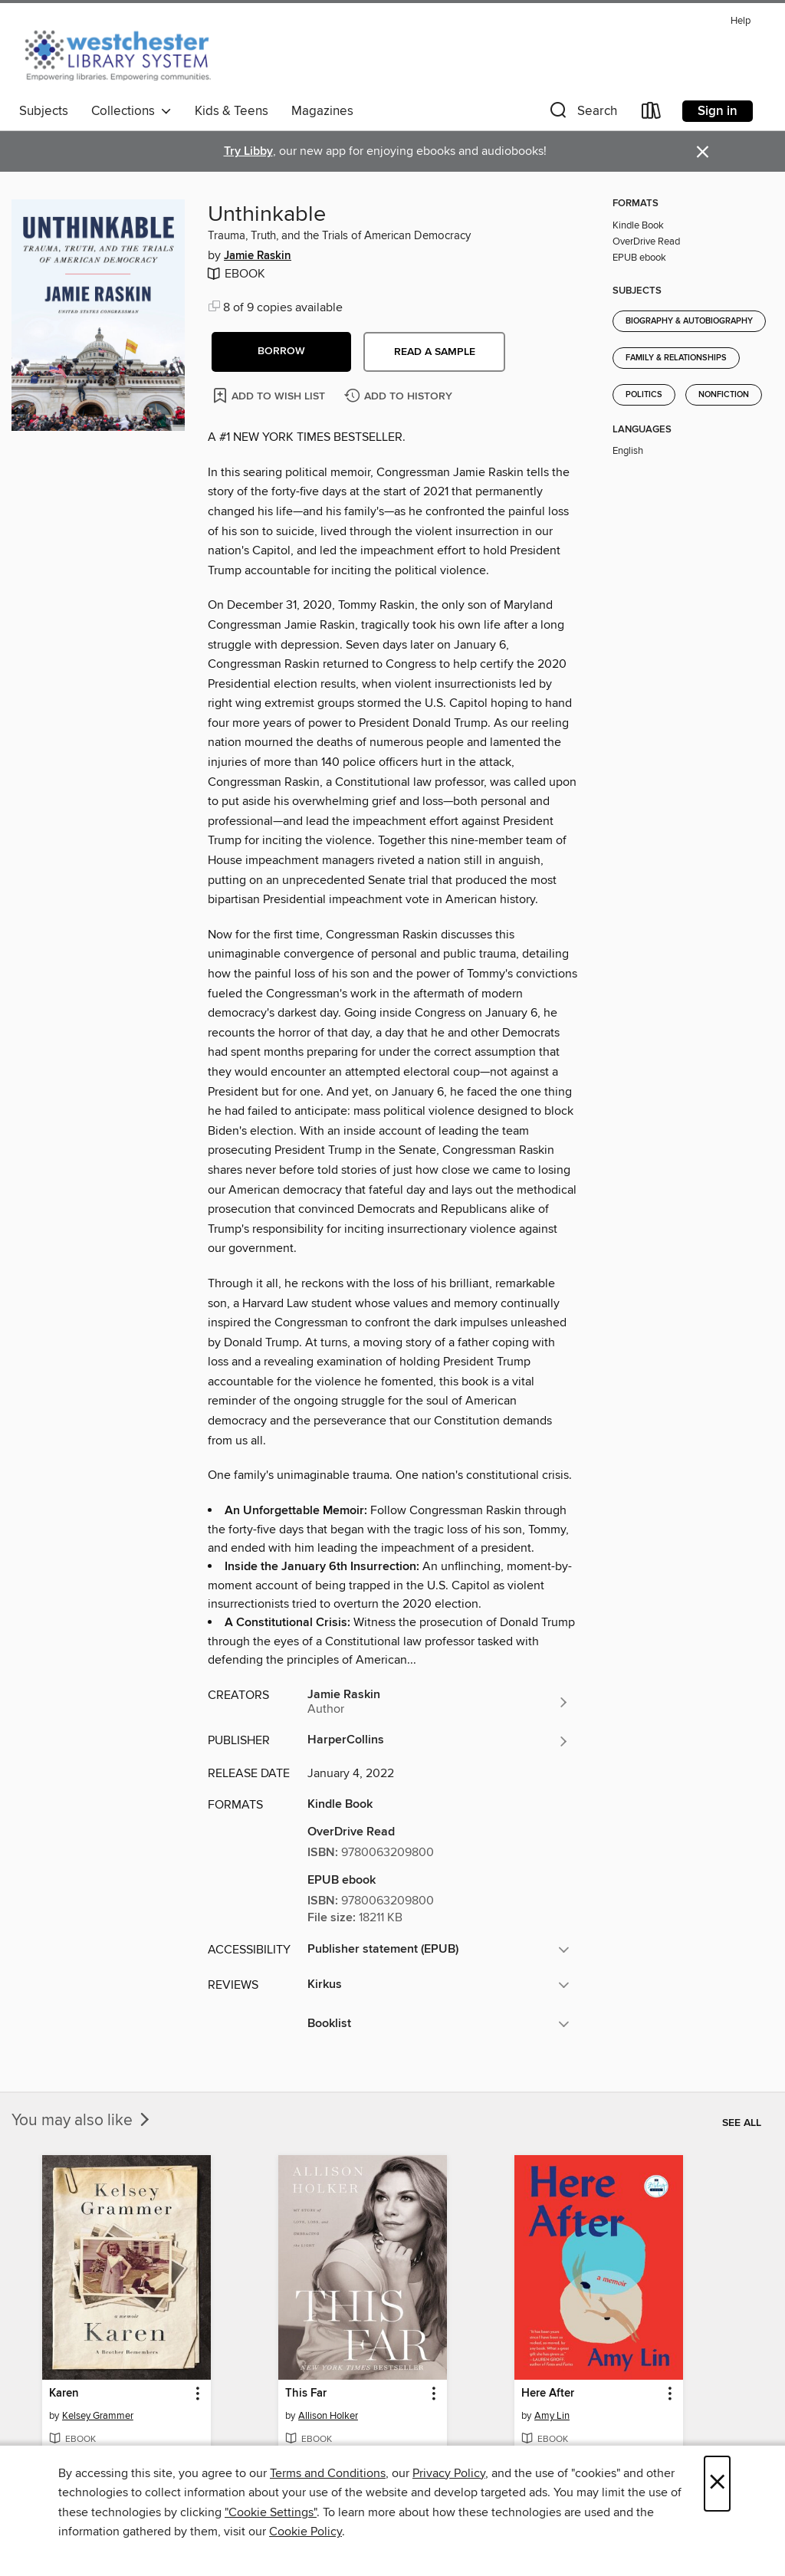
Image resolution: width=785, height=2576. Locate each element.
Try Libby (248, 151)
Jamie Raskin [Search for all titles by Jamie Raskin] (257, 256)
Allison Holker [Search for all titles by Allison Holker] (328, 2416)
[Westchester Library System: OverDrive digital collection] (125, 52)
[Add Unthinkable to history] (400, 396)
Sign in (717, 111)
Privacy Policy (448, 2473)
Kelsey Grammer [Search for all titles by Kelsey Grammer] (97, 2416)
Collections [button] (131, 111)
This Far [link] (306, 2393)
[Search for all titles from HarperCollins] (438, 1741)
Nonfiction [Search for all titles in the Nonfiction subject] (723, 394)
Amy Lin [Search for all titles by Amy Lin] (552, 2416)
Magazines (322, 111)
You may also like (82, 2121)
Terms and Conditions (328, 2473)
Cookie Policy (305, 2531)
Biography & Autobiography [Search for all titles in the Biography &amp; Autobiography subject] (689, 321)
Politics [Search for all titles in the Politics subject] (644, 394)
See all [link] (741, 2123)
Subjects (43, 111)
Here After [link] (547, 2393)
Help (741, 21)
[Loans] (652, 114)
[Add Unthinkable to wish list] (270, 395)
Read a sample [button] (434, 352)
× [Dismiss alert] (703, 152)
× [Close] (717, 2483)
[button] (582, 114)
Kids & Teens (231, 111)
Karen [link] (64, 2393)
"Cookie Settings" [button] (271, 2512)
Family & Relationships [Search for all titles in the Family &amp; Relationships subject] (676, 358)
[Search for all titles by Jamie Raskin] (438, 1702)
